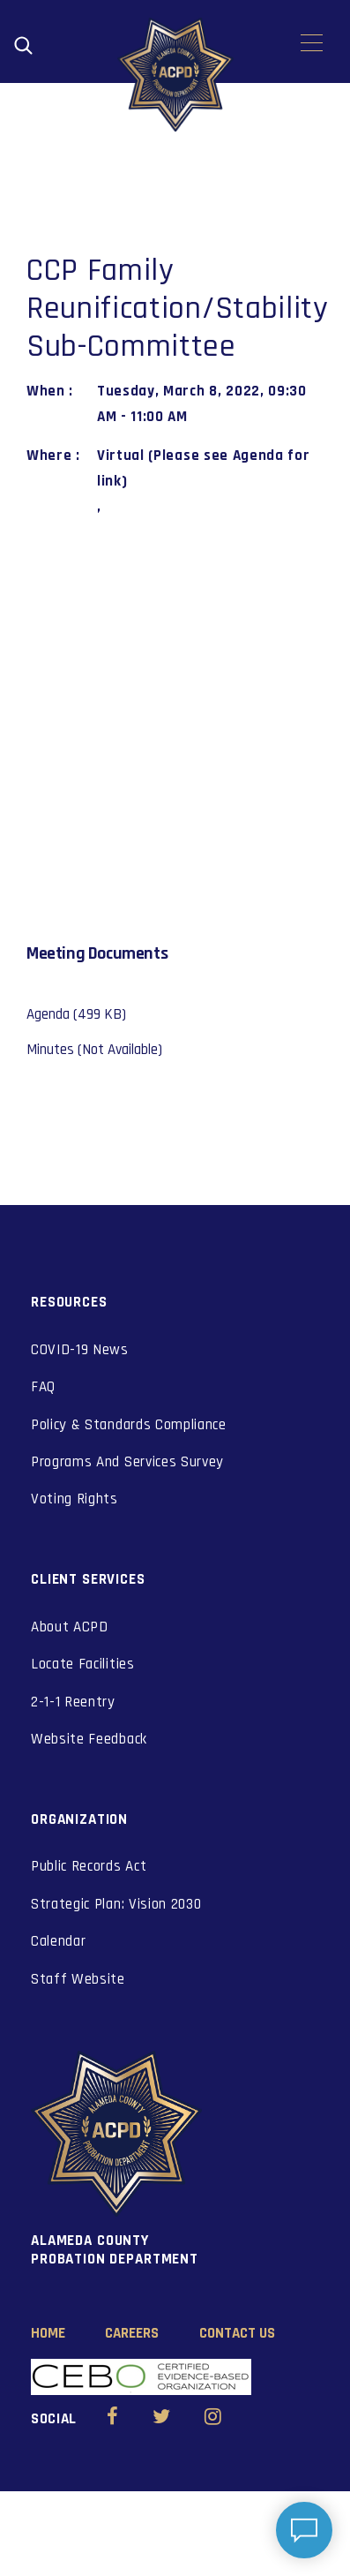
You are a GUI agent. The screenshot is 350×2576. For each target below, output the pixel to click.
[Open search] (23, 45)
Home (48, 2333)
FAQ (43, 1387)
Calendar (58, 1941)
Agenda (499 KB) (76, 1014)
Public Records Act (88, 1866)
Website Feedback (89, 1739)
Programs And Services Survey (127, 1462)
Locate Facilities (83, 1664)
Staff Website (78, 1979)
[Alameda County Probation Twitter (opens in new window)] (162, 2419)
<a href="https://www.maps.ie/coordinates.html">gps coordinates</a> (161, 718)
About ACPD (69, 1627)
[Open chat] (304, 2530)
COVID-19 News (80, 1350)
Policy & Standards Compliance (129, 1425)
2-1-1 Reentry (73, 1702)
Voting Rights (74, 1499)
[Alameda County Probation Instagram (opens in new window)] (213, 2419)
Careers (132, 2333)
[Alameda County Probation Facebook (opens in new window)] (112, 2419)
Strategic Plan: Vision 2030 (116, 1904)
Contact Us (237, 2333)
